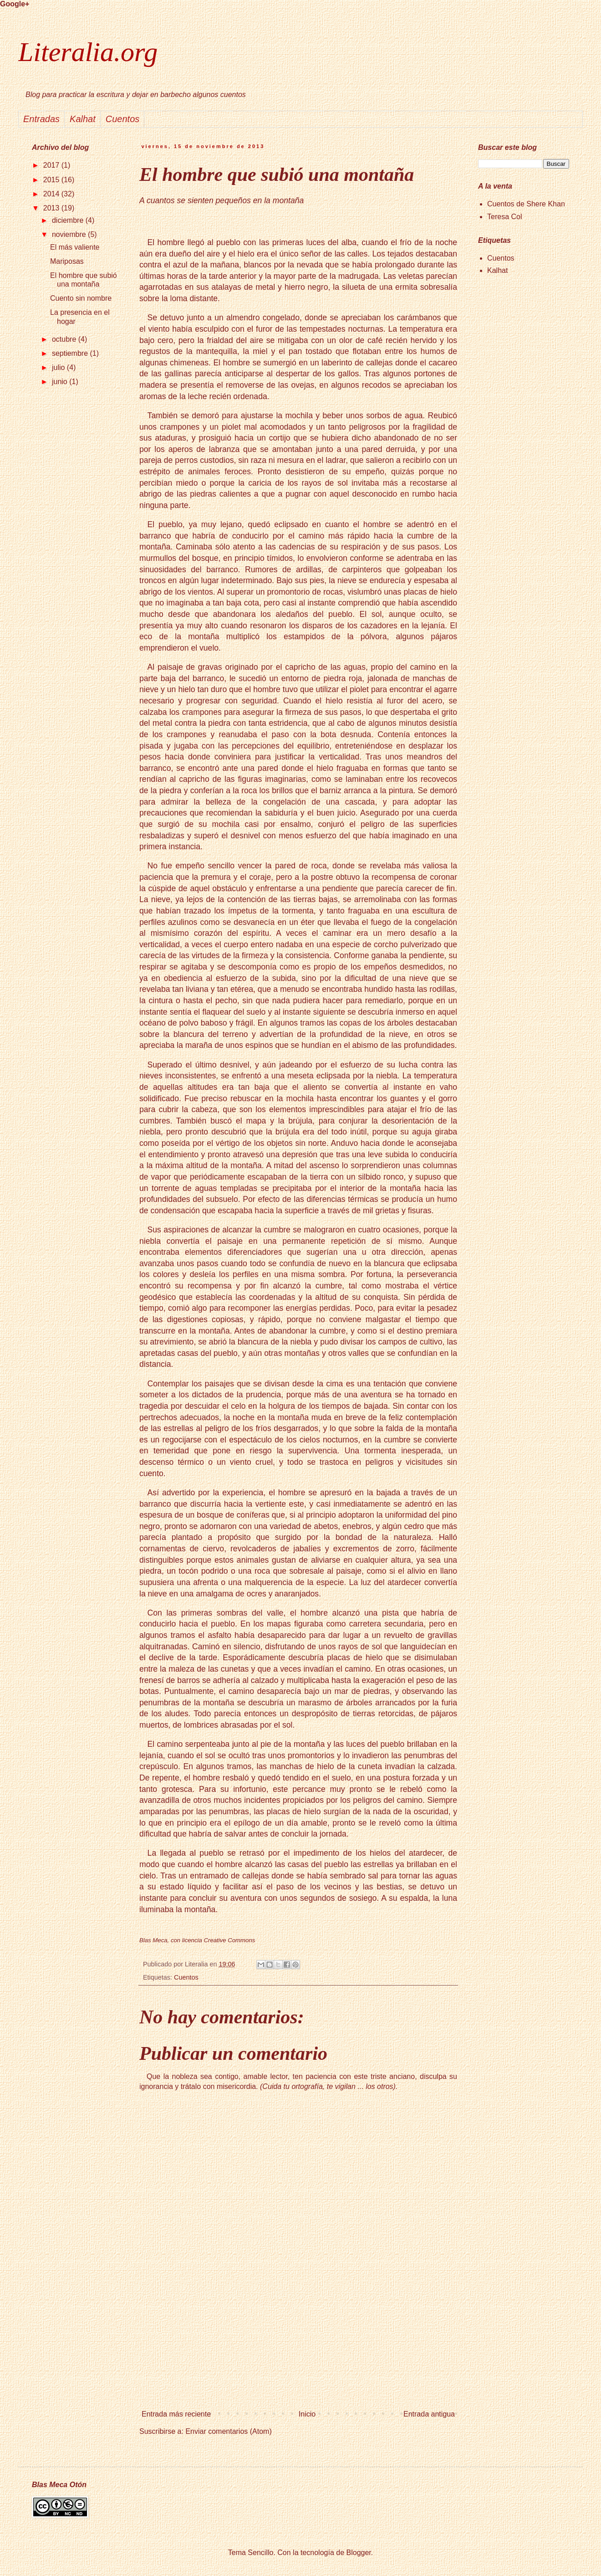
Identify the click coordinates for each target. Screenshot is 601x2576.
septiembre (71, 353)
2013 (52, 208)
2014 (52, 194)
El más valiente (75, 247)
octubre (65, 339)
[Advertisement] (298, 2349)
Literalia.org (88, 52)
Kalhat (497, 270)
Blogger (358, 2552)
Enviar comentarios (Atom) (228, 2431)
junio (60, 381)
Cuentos (186, 1977)
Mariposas (67, 261)
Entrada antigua (429, 2414)
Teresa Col (504, 217)
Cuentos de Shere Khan (526, 204)
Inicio (307, 2414)
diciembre (69, 220)
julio (59, 367)
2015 (52, 180)
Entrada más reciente (176, 2414)
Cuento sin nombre (81, 298)
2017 (52, 165)
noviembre (70, 234)
